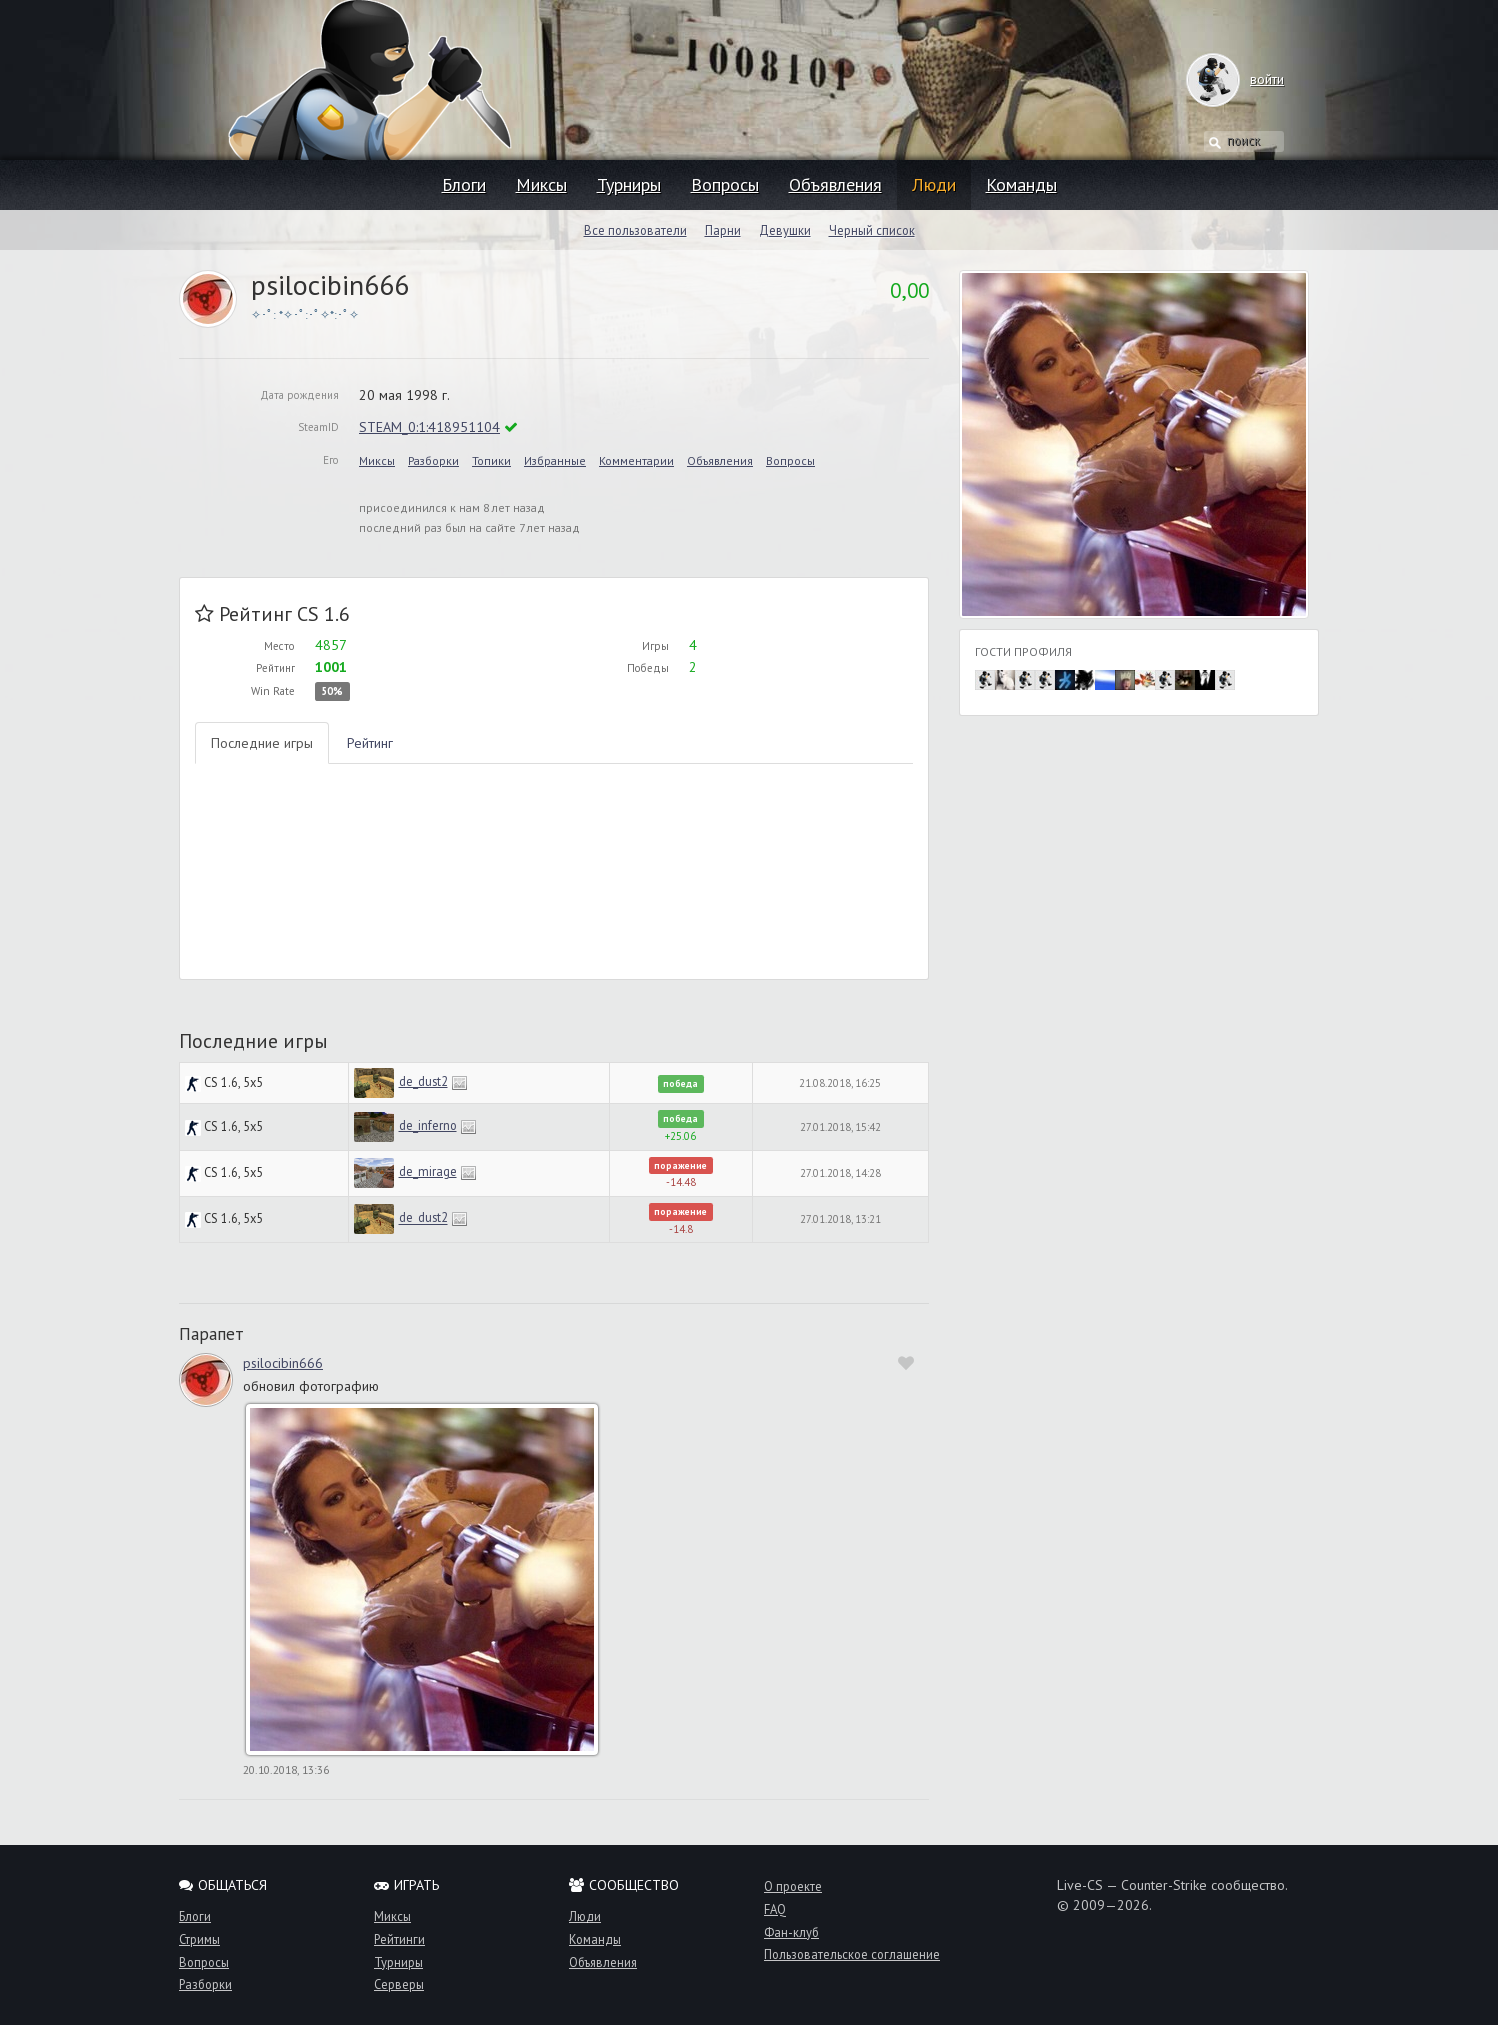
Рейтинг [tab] (370, 743)
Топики (491, 460)
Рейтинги (399, 1939)
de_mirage (428, 1171)
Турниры (629, 184)
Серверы (399, 1984)
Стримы (199, 1939)
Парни (723, 230)
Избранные (555, 460)
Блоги (464, 184)
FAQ (775, 1909)
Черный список (872, 230)
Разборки (433, 460)
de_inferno (428, 1125)
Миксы (541, 184)
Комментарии (636, 460)
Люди (934, 184)
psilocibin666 (283, 1363)
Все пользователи (635, 230)
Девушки (785, 230)
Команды (1021, 184)
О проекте (793, 1886)
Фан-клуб (791, 1932)
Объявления (835, 184)
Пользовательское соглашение (852, 1954)
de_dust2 (423, 1081)
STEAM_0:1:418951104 (429, 427)
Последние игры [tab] (262, 743)
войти (1247, 79)
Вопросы (725, 184)
